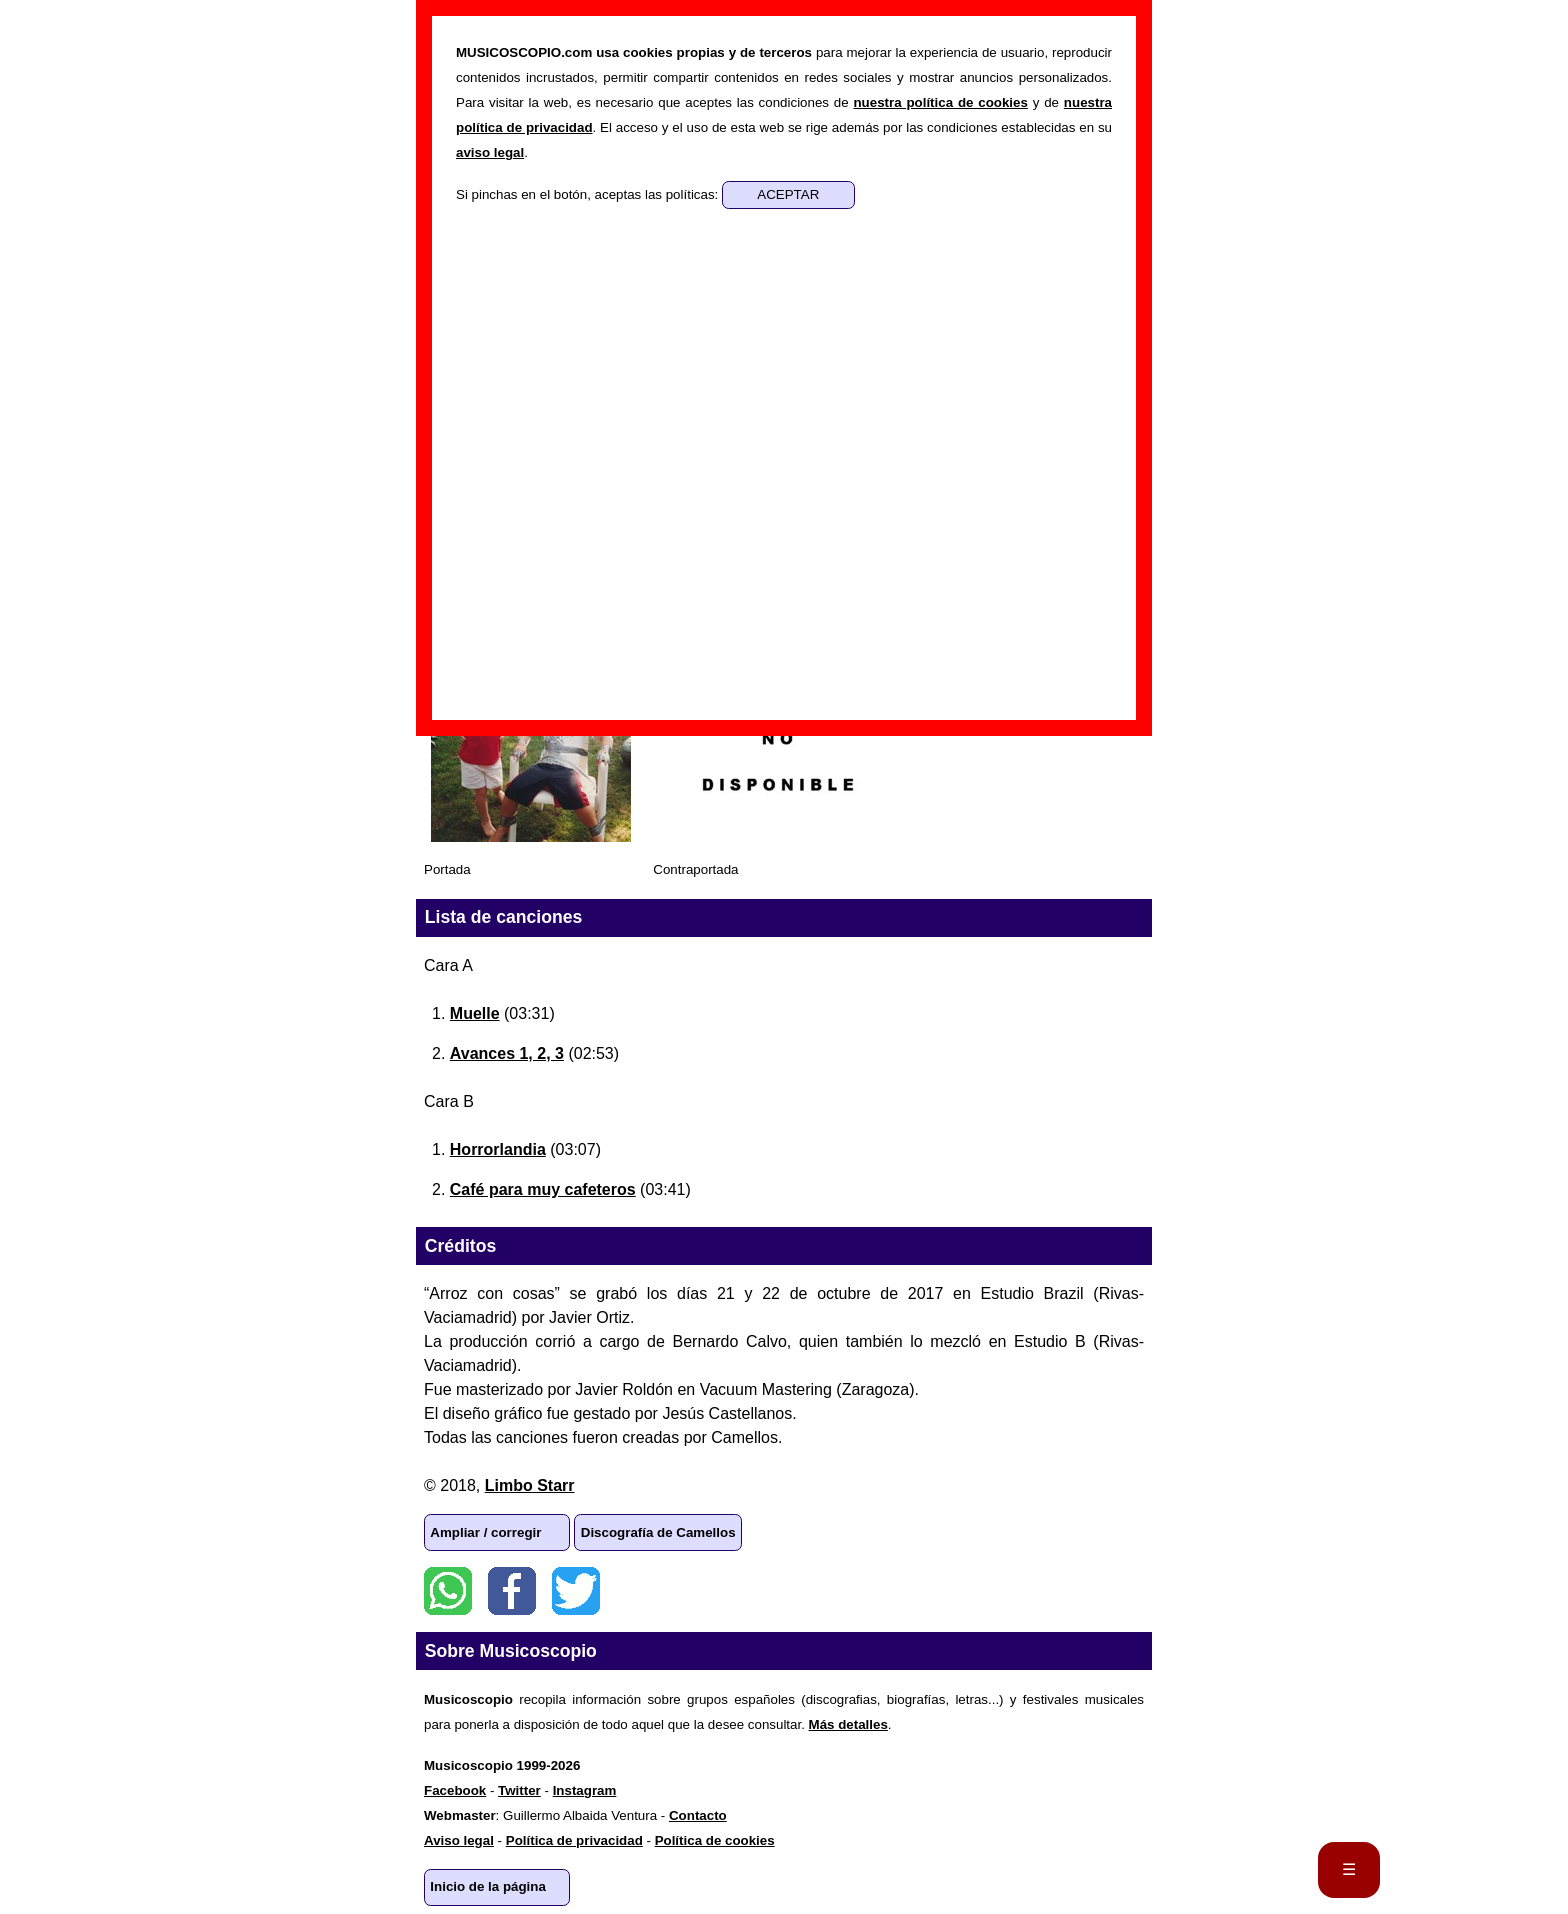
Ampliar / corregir (485, 1532)
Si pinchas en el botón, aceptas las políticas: (589, 194)
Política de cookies (715, 1840)
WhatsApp (448, 1591)
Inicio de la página (488, 1886)
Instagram (585, 1790)
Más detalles (848, 1724)
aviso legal (490, 152)
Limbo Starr (530, 1485)
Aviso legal (459, 1840)
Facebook (512, 1591)
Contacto (698, 1815)
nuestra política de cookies (940, 102)
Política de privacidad (574, 1840)
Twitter (576, 1591)
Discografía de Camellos (658, 1532)
